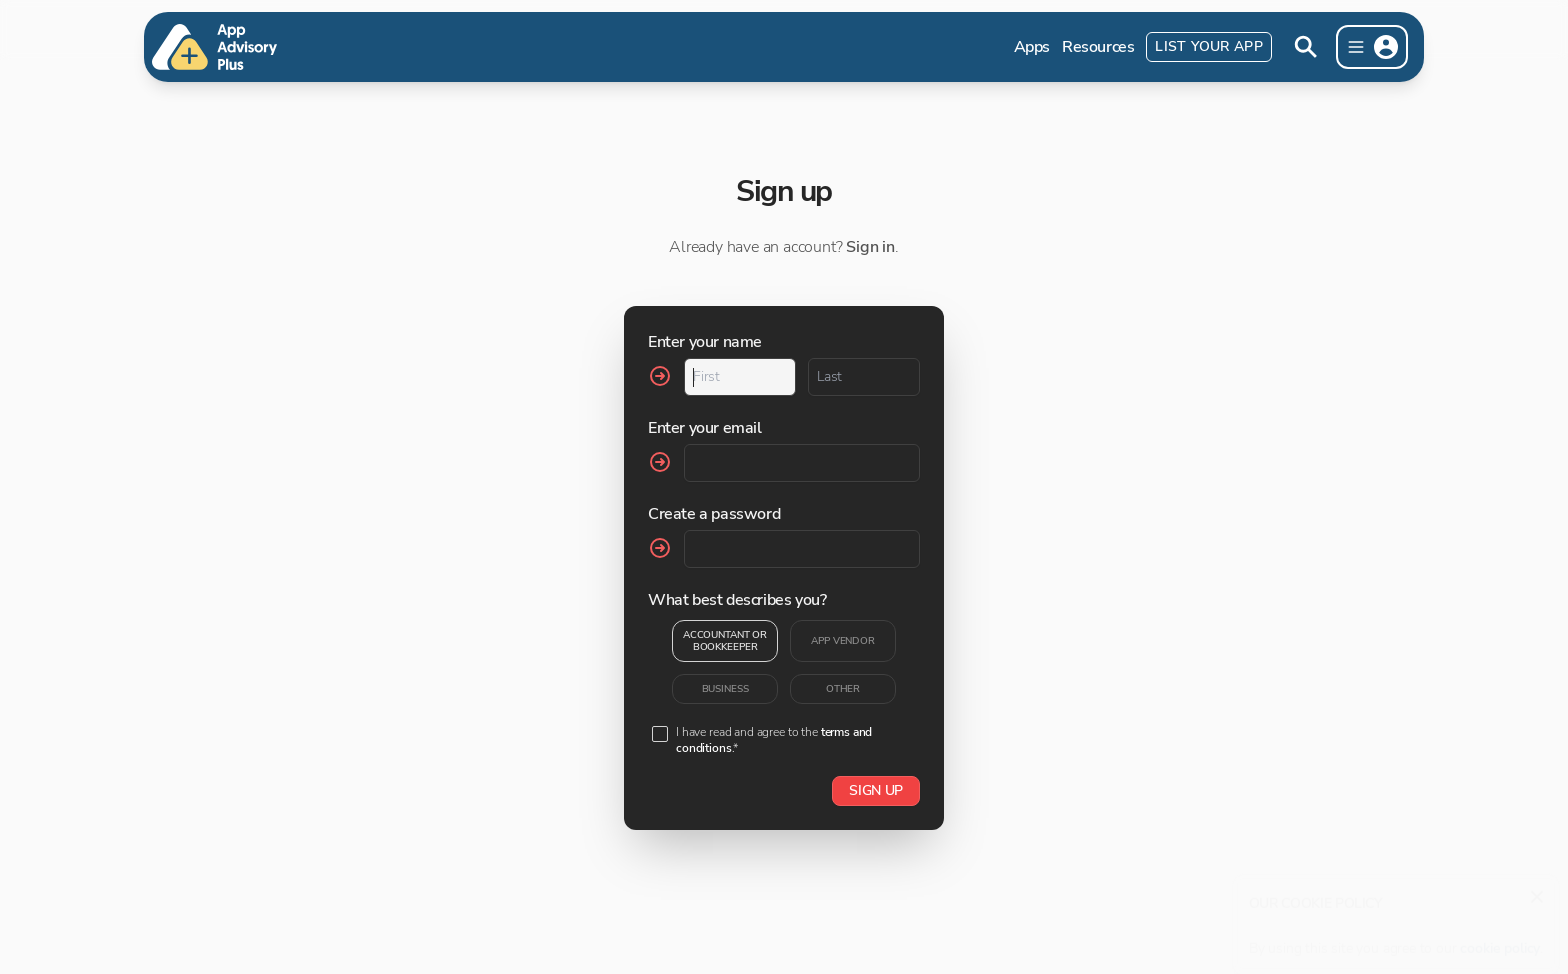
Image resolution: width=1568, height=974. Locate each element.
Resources (1098, 47)
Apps (1032, 47)
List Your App (1209, 46)
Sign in (870, 247)
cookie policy (1500, 938)
